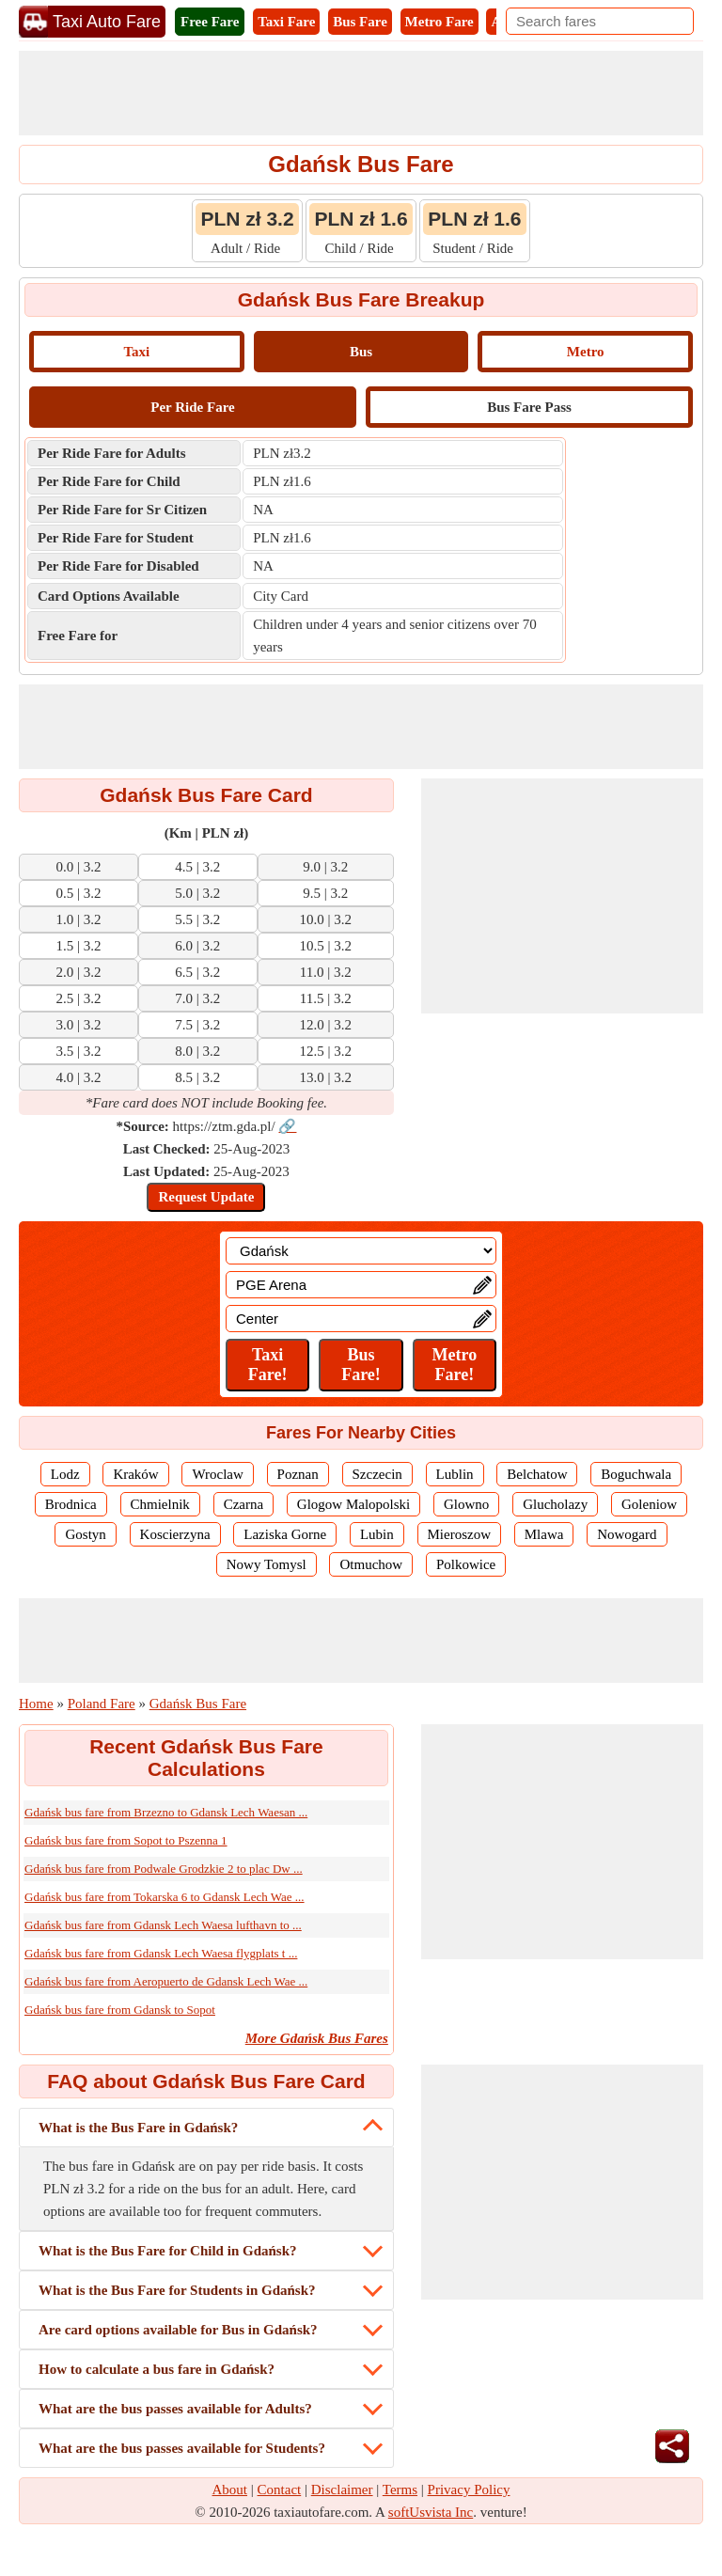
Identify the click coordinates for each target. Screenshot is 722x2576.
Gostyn (85, 1534)
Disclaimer (342, 2489)
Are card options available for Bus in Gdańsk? (178, 2329)
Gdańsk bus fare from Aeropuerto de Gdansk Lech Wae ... (165, 1981)
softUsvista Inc (430, 2512)
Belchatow (537, 1474)
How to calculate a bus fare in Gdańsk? (157, 2369)
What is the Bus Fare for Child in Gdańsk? (168, 2250)
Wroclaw (217, 1474)
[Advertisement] (361, 93)
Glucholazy (555, 1504)
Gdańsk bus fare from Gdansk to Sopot (119, 2010)
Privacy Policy (469, 2489)
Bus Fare (360, 21)
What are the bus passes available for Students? (182, 2448)
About (230, 2489)
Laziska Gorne (284, 1534)
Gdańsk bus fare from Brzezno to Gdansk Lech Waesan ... (165, 1812)
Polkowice (465, 1564)
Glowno (466, 1504)
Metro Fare (439, 21)
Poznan (298, 1474)
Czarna (243, 1504)
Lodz (65, 1474)
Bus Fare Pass (529, 407)
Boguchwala (636, 1474)
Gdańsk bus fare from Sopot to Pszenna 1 (126, 1840)
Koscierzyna (175, 1534)
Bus (361, 351)
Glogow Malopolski (353, 1504)
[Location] (361, 1250)
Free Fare (209, 21)
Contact (280, 2489)
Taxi (136, 351)
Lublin (455, 1474)
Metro (585, 351)
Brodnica (71, 1504)
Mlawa (544, 1534)
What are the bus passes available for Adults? (175, 2408)
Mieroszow (460, 1534)
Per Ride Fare (192, 407)
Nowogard (626, 1534)
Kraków (135, 1474)
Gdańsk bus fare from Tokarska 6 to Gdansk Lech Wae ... (164, 1897)
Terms (400, 2489)
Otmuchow (370, 1564)
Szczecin (377, 1474)
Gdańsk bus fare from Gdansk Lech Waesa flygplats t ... (160, 1953)
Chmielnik (160, 1504)
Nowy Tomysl (266, 1564)
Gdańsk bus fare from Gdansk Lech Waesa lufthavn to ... (163, 1925)
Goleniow (649, 1504)
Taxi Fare (286, 21)
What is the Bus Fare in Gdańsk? (138, 2127)
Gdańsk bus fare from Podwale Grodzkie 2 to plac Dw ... (163, 1868)
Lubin (377, 1534)
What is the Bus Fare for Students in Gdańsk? (177, 2290)
